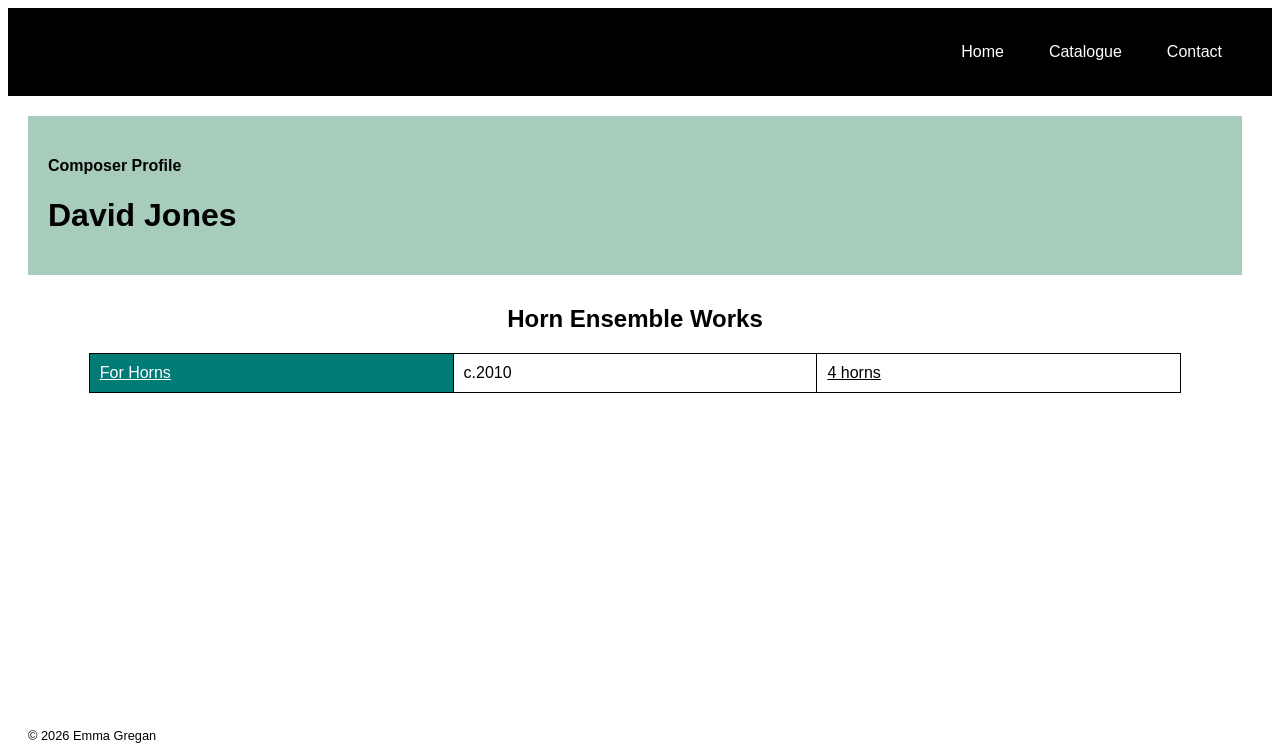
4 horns (853, 372)
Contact (1194, 51)
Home (982, 51)
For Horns (135, 372)
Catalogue (1085, 51)
